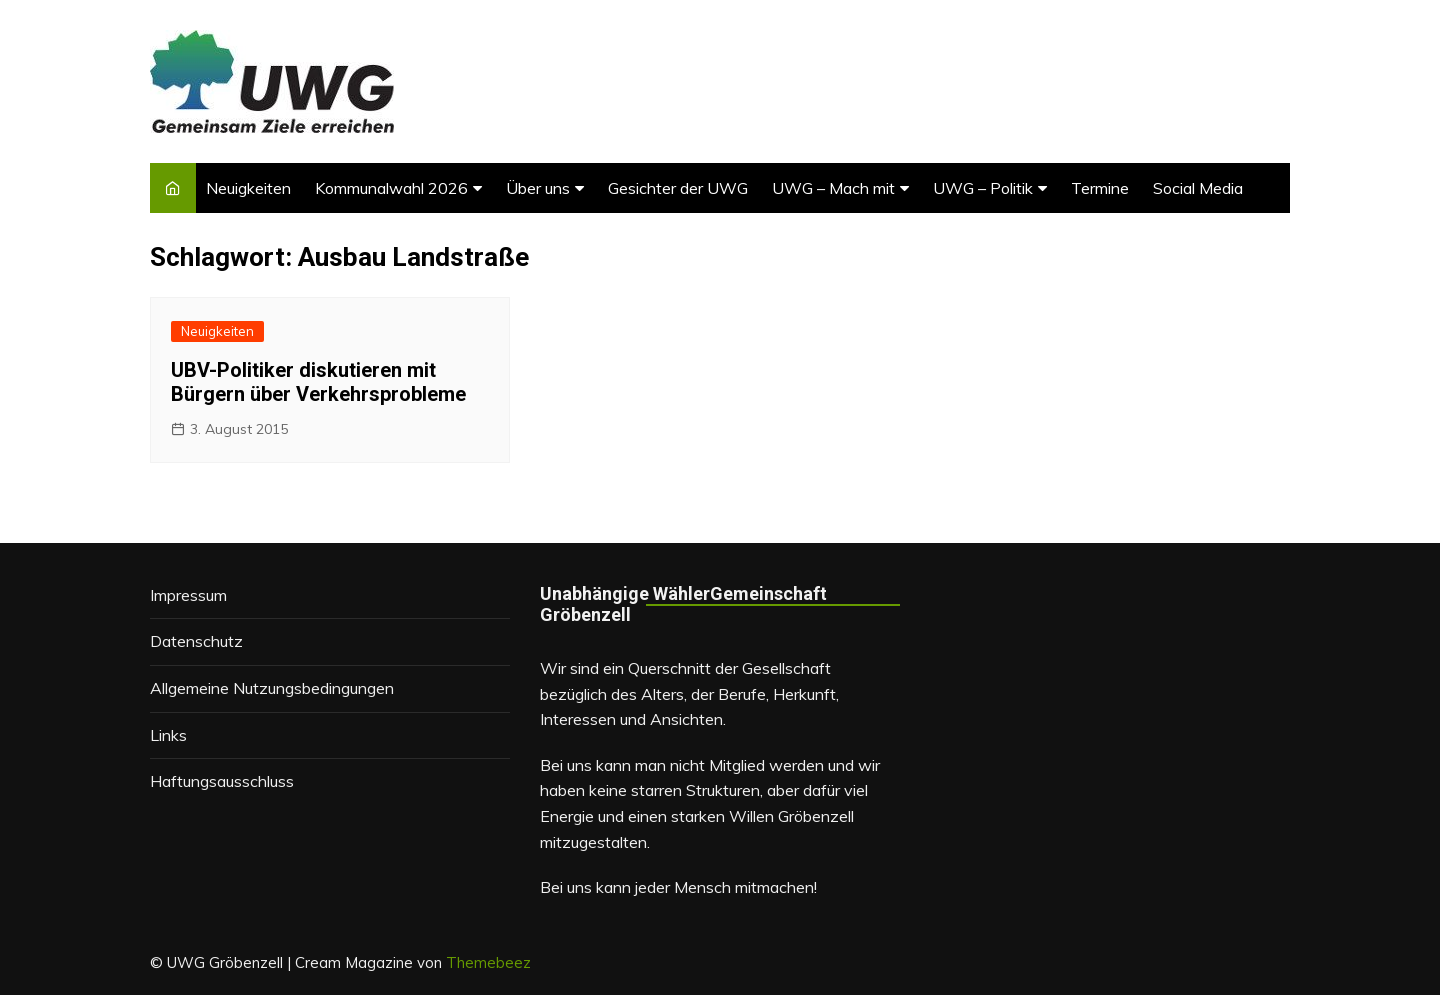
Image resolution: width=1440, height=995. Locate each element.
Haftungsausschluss (222, 781)
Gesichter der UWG (678, 188)
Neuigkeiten (248, 188)
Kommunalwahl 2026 (391, 188)
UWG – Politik (983, 188)
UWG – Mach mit (833, 188)
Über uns (538, 188)
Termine (1100, 188)
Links (168, 735)
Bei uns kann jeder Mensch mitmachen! (678, 887)
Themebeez (488, 962)
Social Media (1198, 188)
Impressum (188, 595)
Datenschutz (196, 641)
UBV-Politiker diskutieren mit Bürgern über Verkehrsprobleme (318, 382)
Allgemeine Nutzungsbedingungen (272, 688)
